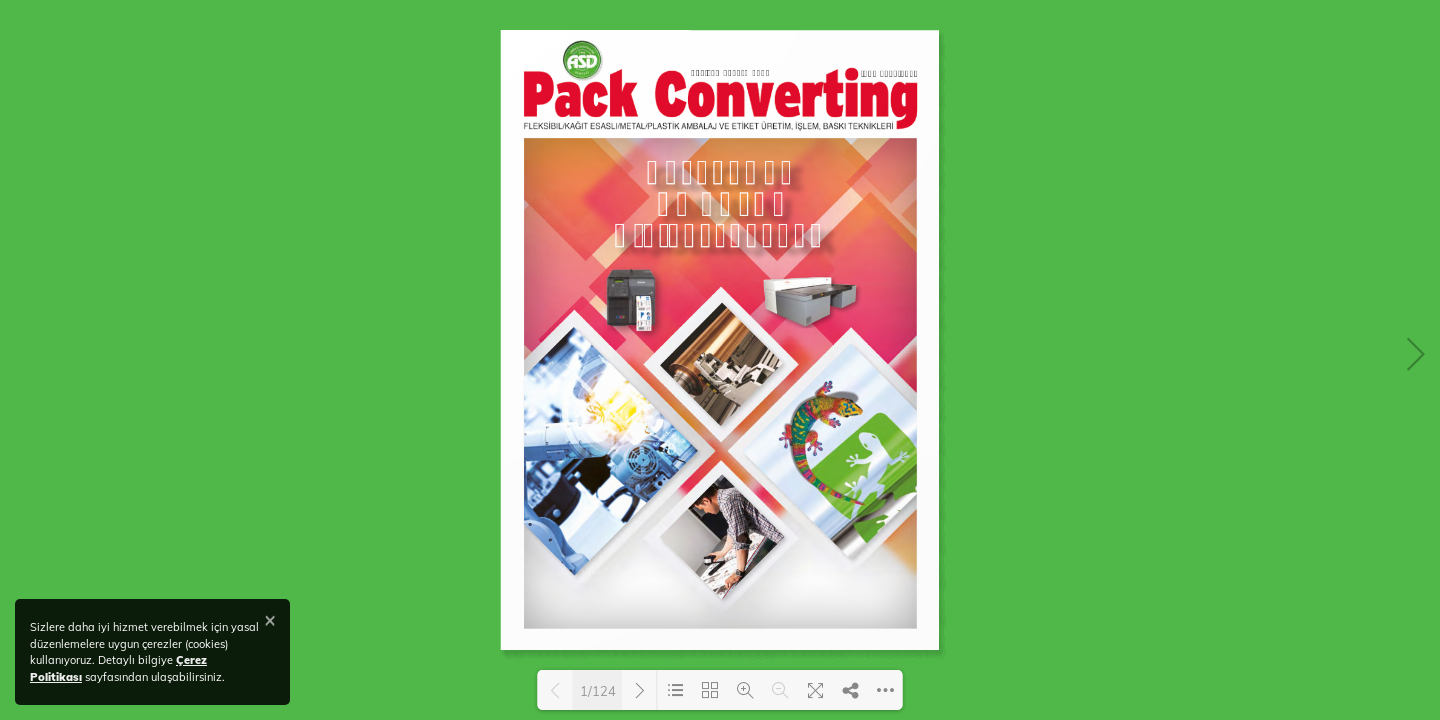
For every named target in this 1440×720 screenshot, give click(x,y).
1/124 (598, 691)
